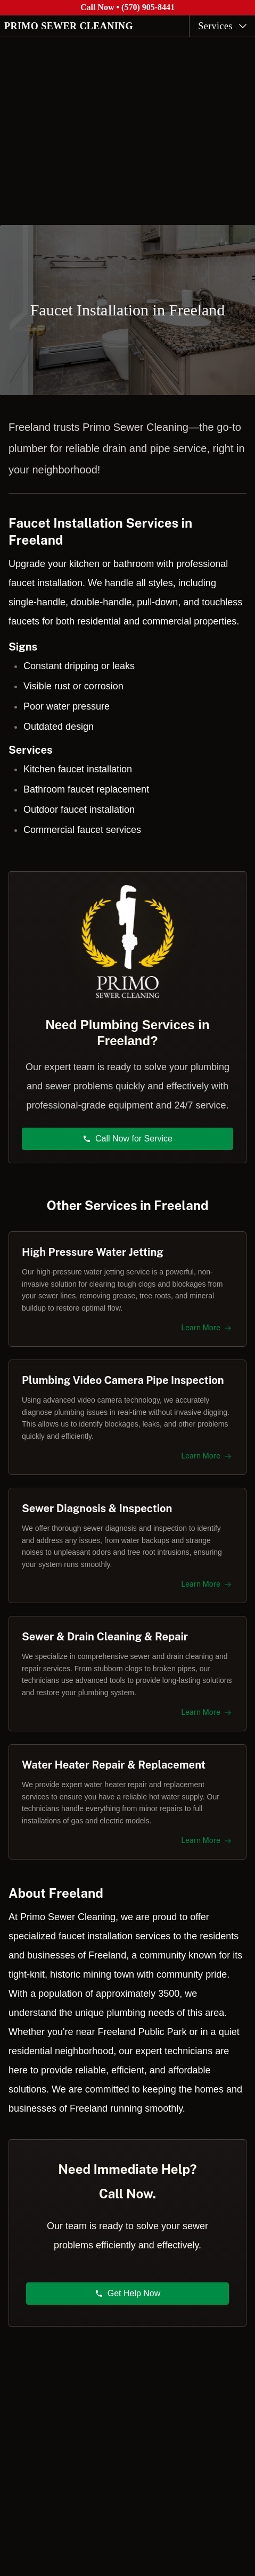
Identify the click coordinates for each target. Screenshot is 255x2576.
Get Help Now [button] (128, 2293)
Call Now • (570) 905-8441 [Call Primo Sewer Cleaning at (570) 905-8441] (127, 7)
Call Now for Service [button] (127, 1138)
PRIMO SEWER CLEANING (68, 26)
